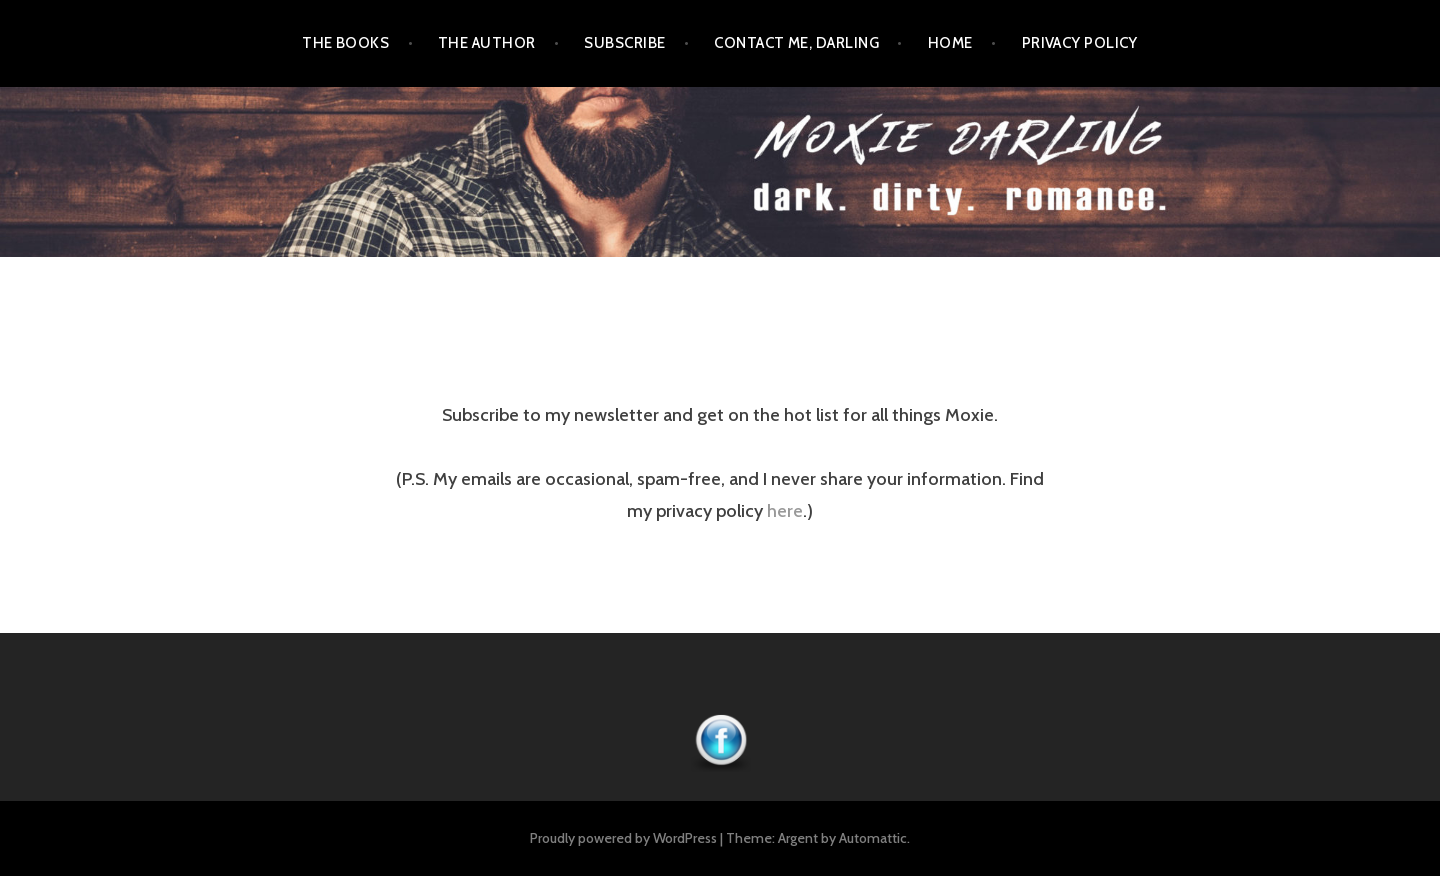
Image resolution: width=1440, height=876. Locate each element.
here (785, 511)
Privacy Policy (1080, 43)
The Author (487, 43)
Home (950, 43)
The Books (345, 43)
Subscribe (624, 43)
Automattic (873, 838)
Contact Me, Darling (796, 43)
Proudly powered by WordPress (623, 838)
